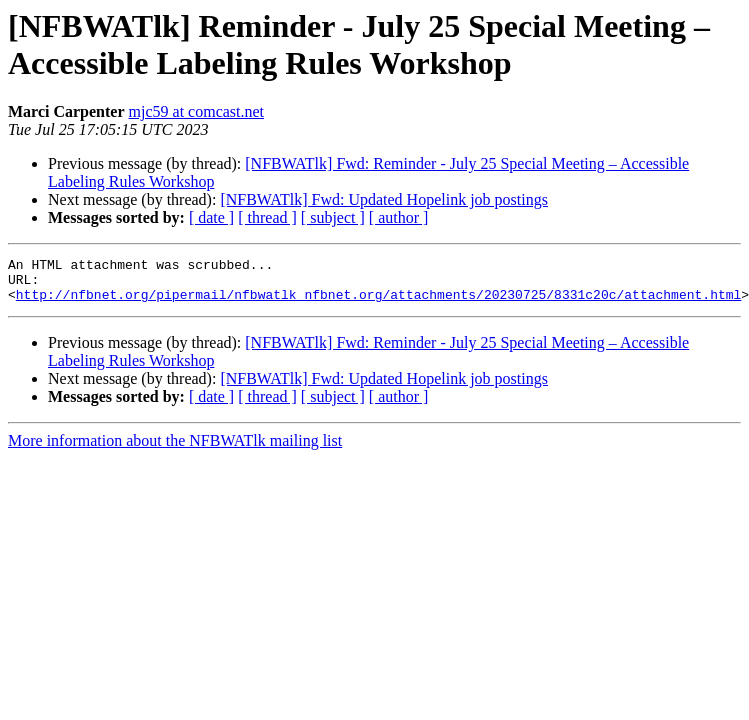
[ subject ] (333, 217)
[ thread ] (267, 217)
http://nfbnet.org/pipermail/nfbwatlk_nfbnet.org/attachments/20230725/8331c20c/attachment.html (378, 303)
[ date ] (211, 217)
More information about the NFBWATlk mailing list (175, 449)
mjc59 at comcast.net (197, 111)
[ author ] (399, 217)
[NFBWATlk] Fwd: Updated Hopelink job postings (384, 199)
